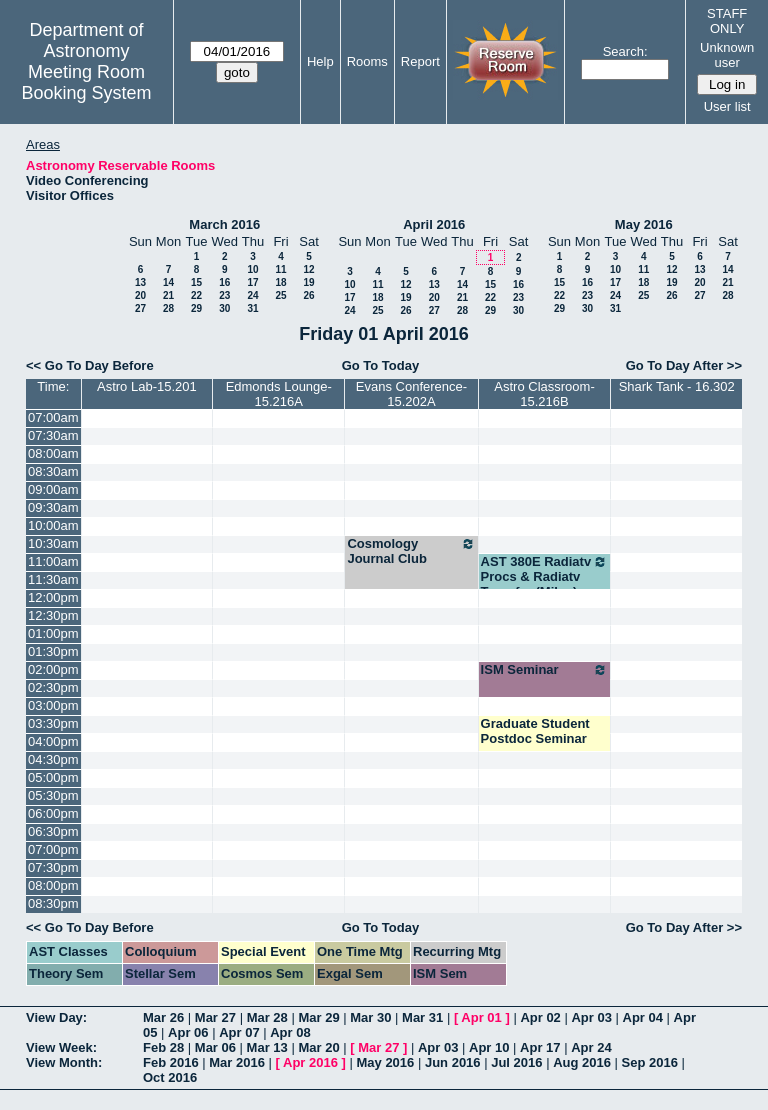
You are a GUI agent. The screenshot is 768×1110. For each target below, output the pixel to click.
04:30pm (53, 759)
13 (140, 282)
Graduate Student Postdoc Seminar (535, 731)
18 (280, 282)
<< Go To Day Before (90, 365)
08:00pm (53, 885)
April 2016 (434, 224)
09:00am (53, 489)
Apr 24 (591, 1047)
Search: (625, 51)
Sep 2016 (650, 1062)
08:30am (53, 471)
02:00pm (53, 669)
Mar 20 (318, 1047)
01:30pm (53, 651)
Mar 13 (267, 1047)
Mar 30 (370, 1017)
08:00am (53, 453)
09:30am (53, 507)
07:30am (53, 435)
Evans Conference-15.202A (411, 394)
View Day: (56, 1017)
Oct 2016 (170, 1077)
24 (252, 295)
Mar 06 (215, 1047)
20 (140, 295)
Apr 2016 (310, 1062)
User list (727, 106)
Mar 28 (267, 1017)
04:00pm (53, 741)
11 (280, 269)
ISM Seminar (545, 670)
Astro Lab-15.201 (147, 386)
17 (252, 282)
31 (252, 308)
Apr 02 (540, 1017)
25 (280, 295)
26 (308, 295)
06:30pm (53, 831)
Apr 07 (239, 1032)
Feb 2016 (171, 1062)
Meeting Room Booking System (86, 82)
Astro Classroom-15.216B (544, 394)
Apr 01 (481, 1017)
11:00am (53, 561)
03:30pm (53, 723)
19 (308, 282)
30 (224, 308)
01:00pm (53, 633)
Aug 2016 (582, 1062)
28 (168, 308)
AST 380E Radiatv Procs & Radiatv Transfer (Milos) (545, 576)
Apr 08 (290, 1032)
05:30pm (53, 795)
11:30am (53, 579)
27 (140, 308)
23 (224, 295)
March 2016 (224, 224)
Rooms (367, 61)
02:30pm (53, 687)
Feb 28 (163, 1047)
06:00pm (53, 813)
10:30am (53, 543)
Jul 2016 (516, 1062)
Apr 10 (489, 1047)
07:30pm (53, 867)
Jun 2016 (453, 1062)
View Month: (64, 1062)
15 (196, 282)
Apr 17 (540, 1047)
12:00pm (53, 597)
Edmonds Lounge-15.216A (279, 394)
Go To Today (381, 365)
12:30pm (53, 615)
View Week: (61, 1047)
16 (224, 282)
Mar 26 (163, 1017)
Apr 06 (188, 1032)
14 (168, 282)
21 (168, 295)
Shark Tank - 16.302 (677, 386)
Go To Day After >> (684, 365)
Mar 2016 (237, 1062)
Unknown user (727, 55)
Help (320, 61)
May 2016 (644, 224)
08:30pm (53, 903)
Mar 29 (318, 1017)
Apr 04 (643, 1017)
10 (252, 269)
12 (308, 269)
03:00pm (53, 705)
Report (420, 61)
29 (196, 308)
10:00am (53, 525)
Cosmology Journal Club (411, 551)
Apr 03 (591, 1017)
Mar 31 (422, 1017)
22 (196, 295)
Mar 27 (215, 1017)
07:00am (53, 417)
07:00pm (53, 849)
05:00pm (53, 777)
